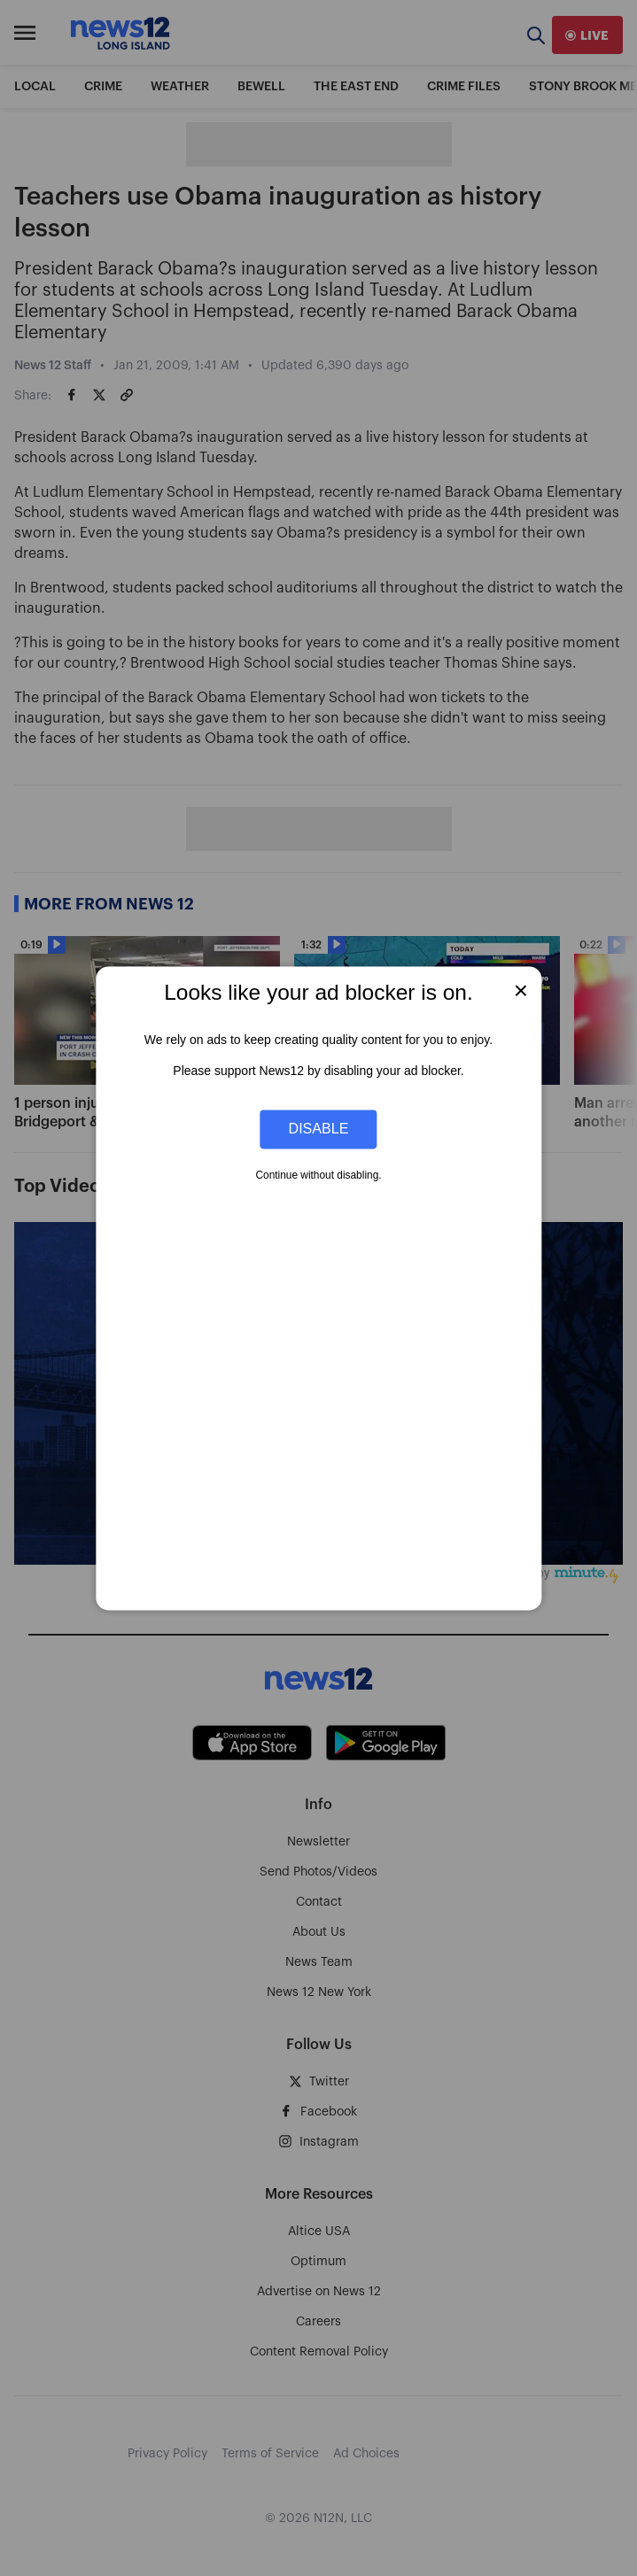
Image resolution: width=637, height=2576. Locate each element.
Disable (319, 1129)
